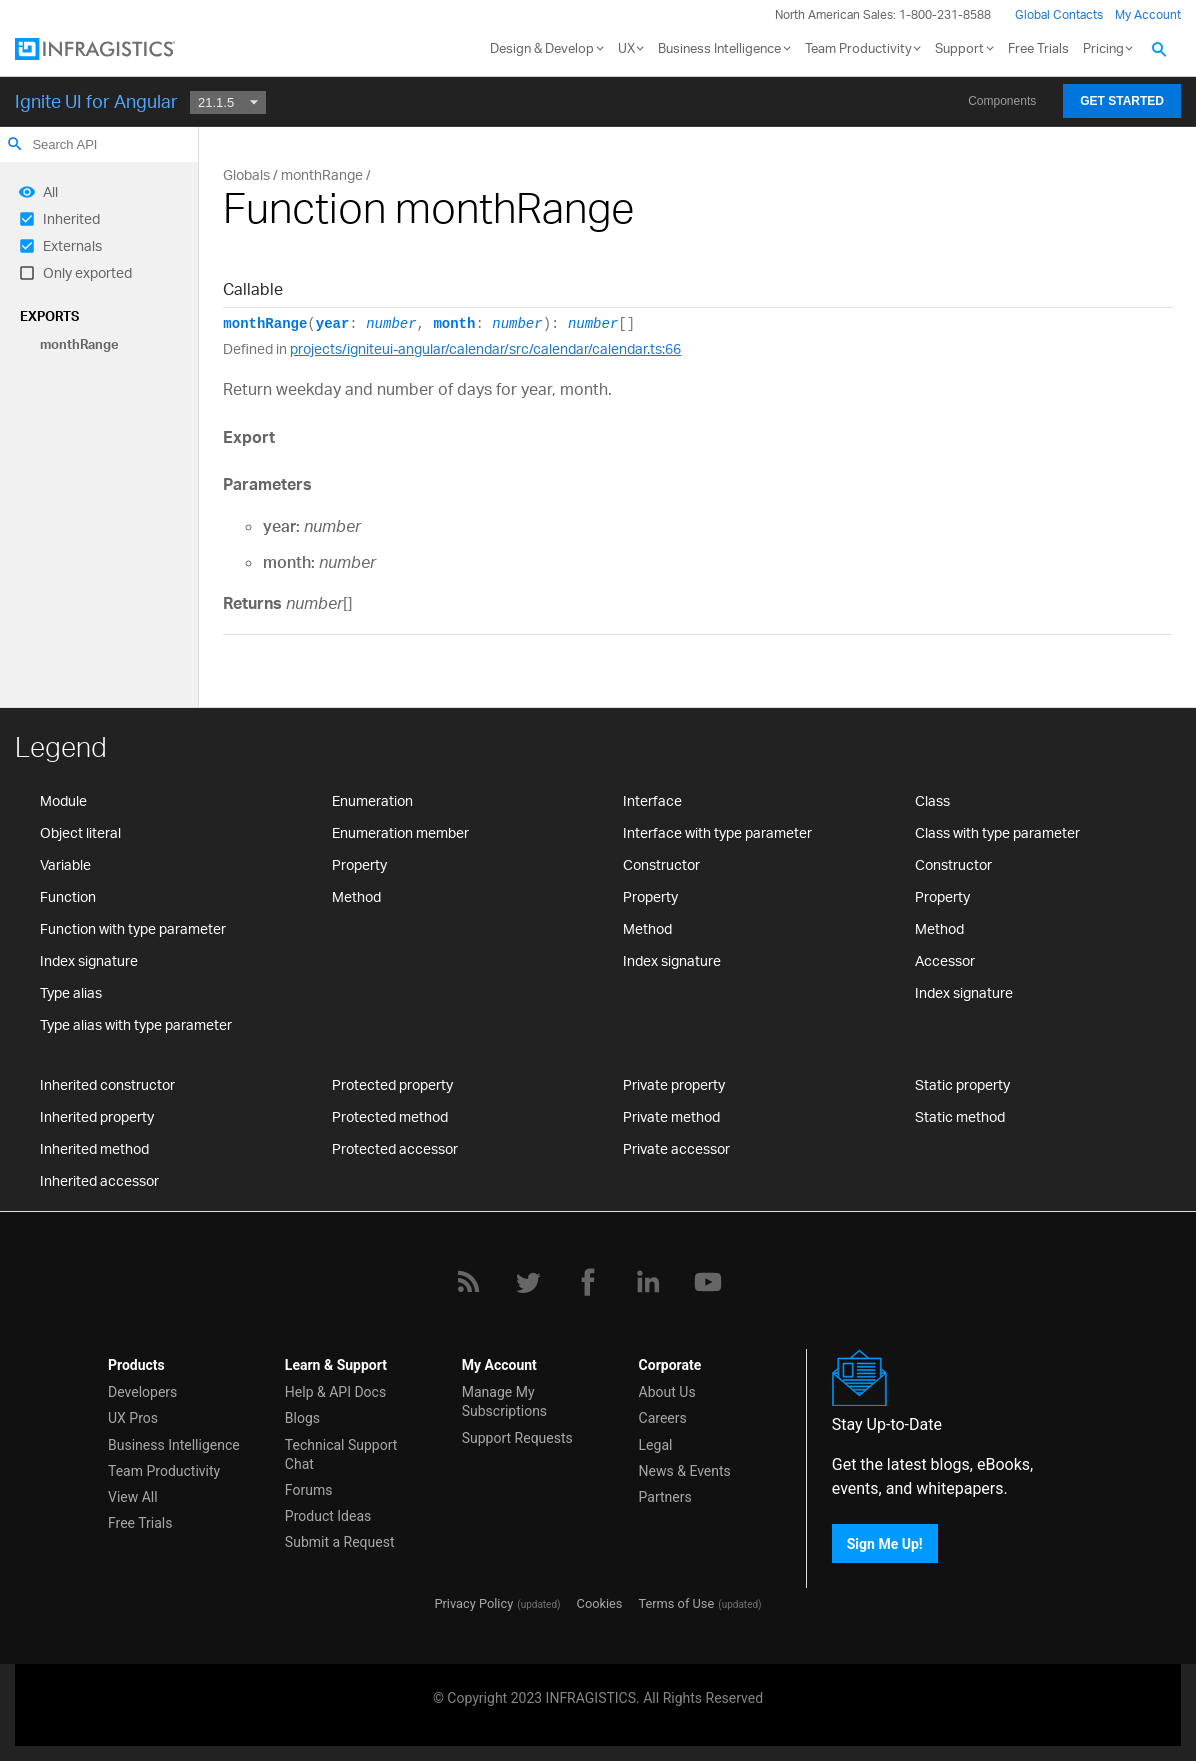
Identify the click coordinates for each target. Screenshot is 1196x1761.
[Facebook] (588, 1282)
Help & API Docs (335, 1392)
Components (1002, 101)
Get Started (1122, 101)
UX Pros (133, 1418)
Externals (72, 245)
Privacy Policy (473, 1603)
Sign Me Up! (885, 1543)
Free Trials (1038, 48)
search (15, 144)
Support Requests (517, 1438)
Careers (663, 1418)
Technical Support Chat (341, 1454)
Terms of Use (676, 1603)
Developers (142, 1392)
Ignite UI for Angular (96, 101)
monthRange (79, 344)
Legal (656, 1445)
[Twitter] (528, 1282)
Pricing (1103, 48)
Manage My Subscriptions (504, 1401)
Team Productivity (858, 48)
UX (626, 48)
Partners (665, 1497)
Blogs (302, 1418)
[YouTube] (708, 1282)
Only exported (87, 272)
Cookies (600, 1603)
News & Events (685, 1471)
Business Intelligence (719, 48)
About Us (667, 1392)
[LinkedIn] (648, 1282)
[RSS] (468, 1282)
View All (133, 1497)
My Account (1148, 14)
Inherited (71, 218)
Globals (246, 174)
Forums (309, 1490)
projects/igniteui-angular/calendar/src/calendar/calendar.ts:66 (485, 348)
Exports (49, 316)
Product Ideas (328, 1516)
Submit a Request (340, 1542)
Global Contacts (1059, 14)
